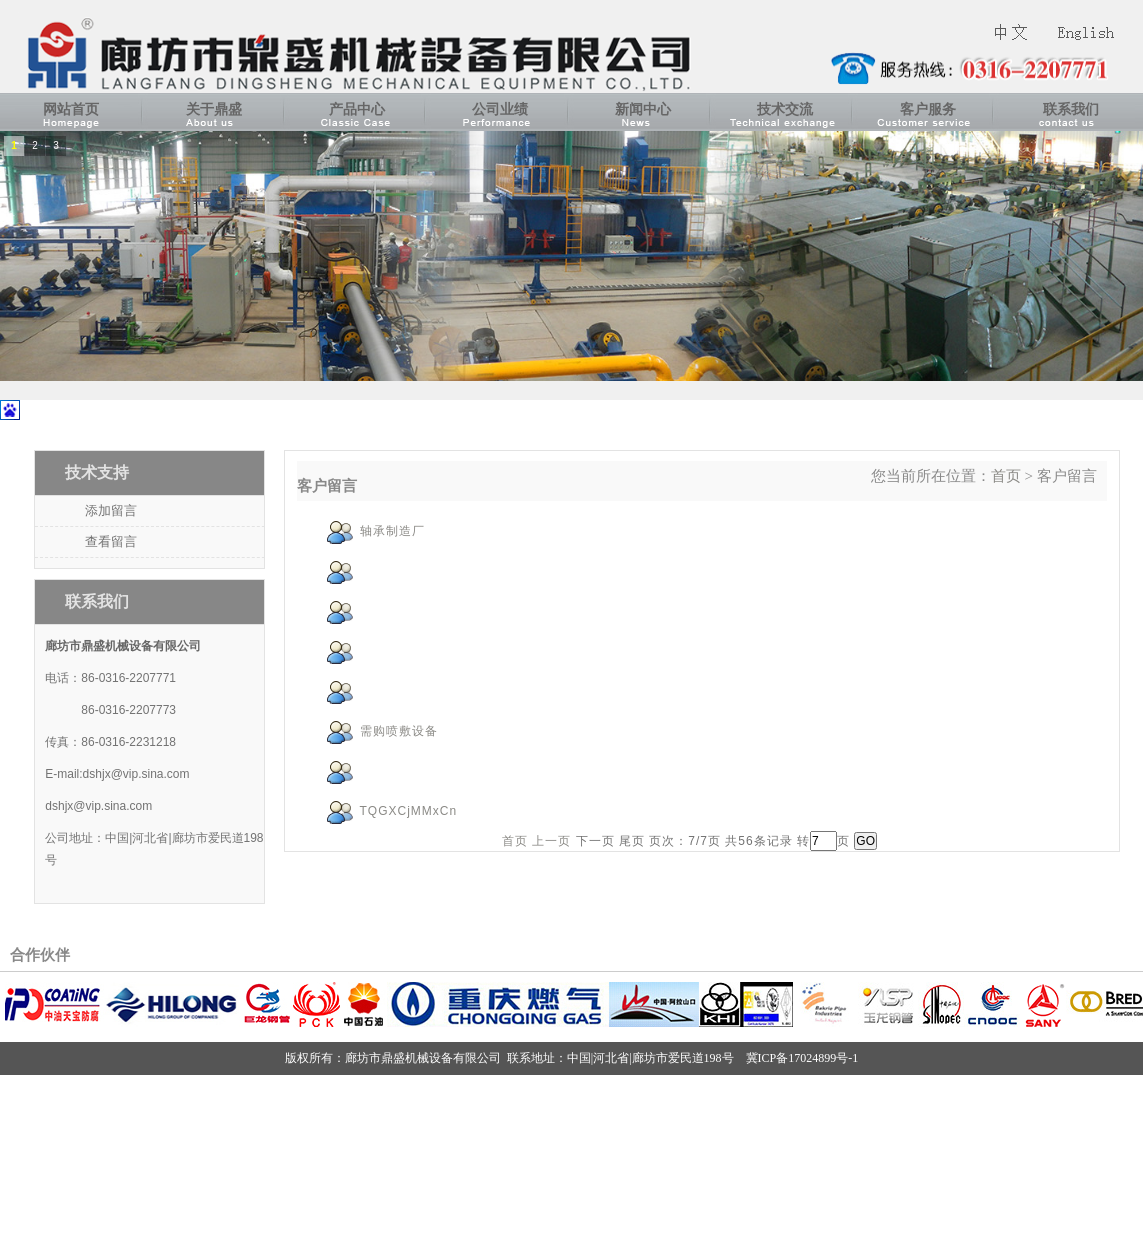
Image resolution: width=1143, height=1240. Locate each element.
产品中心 (357, 109)
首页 (1006, 476)
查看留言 (111, 541)
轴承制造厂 (392, 531)
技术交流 (785, 109)
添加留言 (111, 510)
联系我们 (1071, 109)
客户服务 (928, 109)
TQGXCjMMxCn (409, 811)
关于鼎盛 (214, 109)
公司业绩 (500, 109)
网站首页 (71, 109)
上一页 (551, 841)
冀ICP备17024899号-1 (802, 1058)
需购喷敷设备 (399, 731)
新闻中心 (643, 109)
